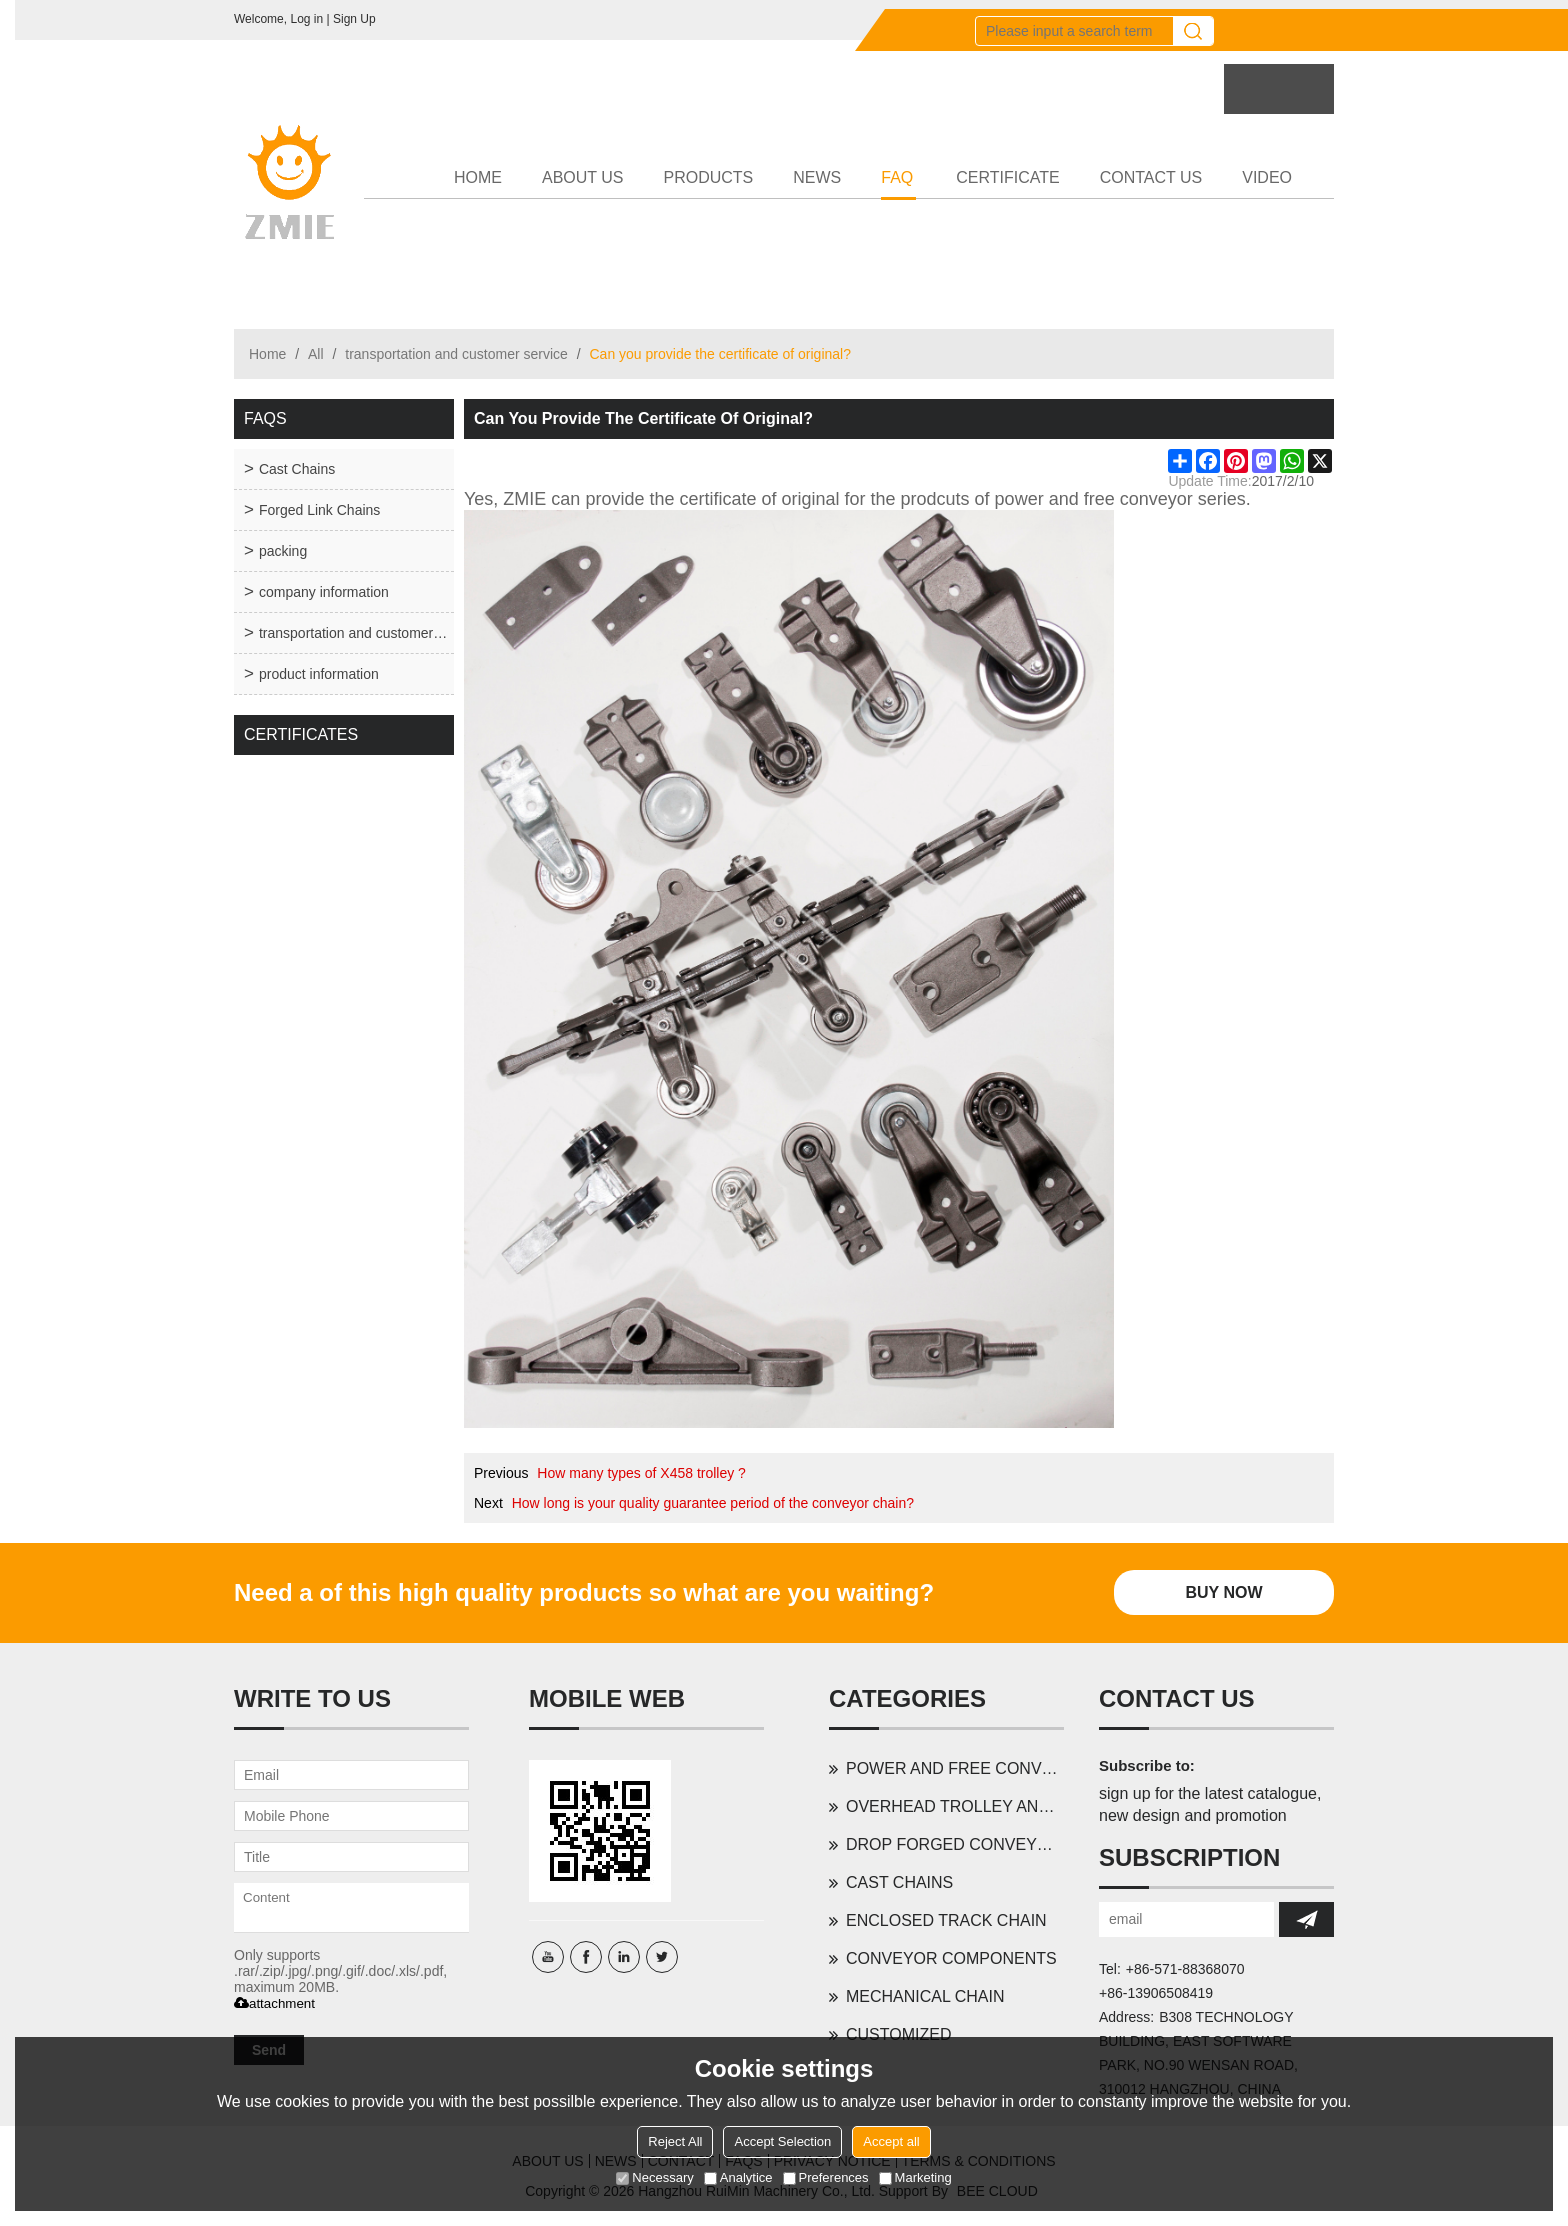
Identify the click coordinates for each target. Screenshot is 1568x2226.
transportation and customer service (456, 354)
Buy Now (1223, 1592)
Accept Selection (782, 2141)
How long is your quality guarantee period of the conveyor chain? (713, 1503)
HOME (478, 177)
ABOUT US (583, 177)
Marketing (915, 2177)
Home (267, 354)
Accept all (891, 2141)
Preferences (826, 2177)
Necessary (654, 2177)
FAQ (898, 184)
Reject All (675, 2141)
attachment (274, 2003)
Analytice (738, 2177)
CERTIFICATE (1007, 177)
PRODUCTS (709, 177)
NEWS (817, 177)
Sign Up (354, 19)
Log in (306, 19)
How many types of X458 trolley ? (641, 1473)
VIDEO (1267, 177)
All (316, 354)
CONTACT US (1151, 177)
